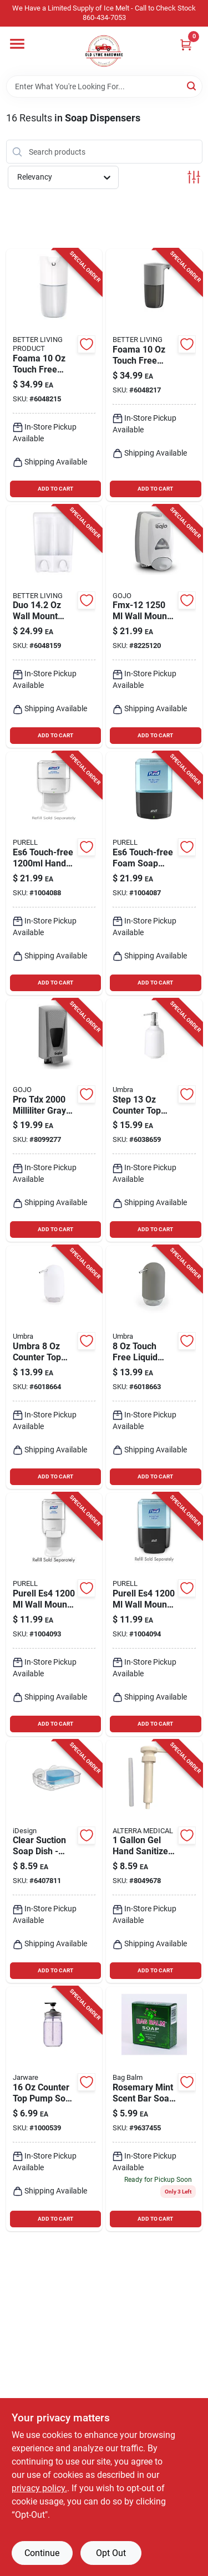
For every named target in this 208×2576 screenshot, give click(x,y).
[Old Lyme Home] (104, 51)
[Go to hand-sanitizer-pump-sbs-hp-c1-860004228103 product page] (154, 1861)
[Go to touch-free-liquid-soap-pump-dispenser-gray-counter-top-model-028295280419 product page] (154, 1367)
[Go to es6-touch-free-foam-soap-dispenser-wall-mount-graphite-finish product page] (154, 873)
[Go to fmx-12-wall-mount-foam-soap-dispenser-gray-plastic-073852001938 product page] (154, 626)
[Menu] (17, 44)
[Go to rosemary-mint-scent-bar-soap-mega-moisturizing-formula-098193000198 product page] (154, 2109)
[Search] (192, 85)
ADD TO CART (55, 489)
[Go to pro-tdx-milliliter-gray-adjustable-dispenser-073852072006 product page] (54, 1120)
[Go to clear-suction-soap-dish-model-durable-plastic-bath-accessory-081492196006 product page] (54, 1861)
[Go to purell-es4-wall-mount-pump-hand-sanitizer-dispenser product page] (54, 1614)
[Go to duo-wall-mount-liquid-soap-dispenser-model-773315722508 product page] (54, 626)
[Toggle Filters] (193, 177)
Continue (41, 2553)
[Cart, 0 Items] (185, 44)
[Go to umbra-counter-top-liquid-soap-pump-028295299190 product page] (54, 1367)
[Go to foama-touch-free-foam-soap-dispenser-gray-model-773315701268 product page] (154, 375)
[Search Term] (104, 86)
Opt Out (111, 2553)
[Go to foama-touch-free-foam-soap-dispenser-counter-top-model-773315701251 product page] (54, 375)
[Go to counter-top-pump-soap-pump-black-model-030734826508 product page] (54, 2109)
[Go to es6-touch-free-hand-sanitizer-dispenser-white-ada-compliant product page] (54, 873)
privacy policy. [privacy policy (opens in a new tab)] (39, 2488)
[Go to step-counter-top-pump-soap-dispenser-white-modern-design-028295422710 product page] (154, 1120)
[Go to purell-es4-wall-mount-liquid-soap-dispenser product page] (154, 1614)
